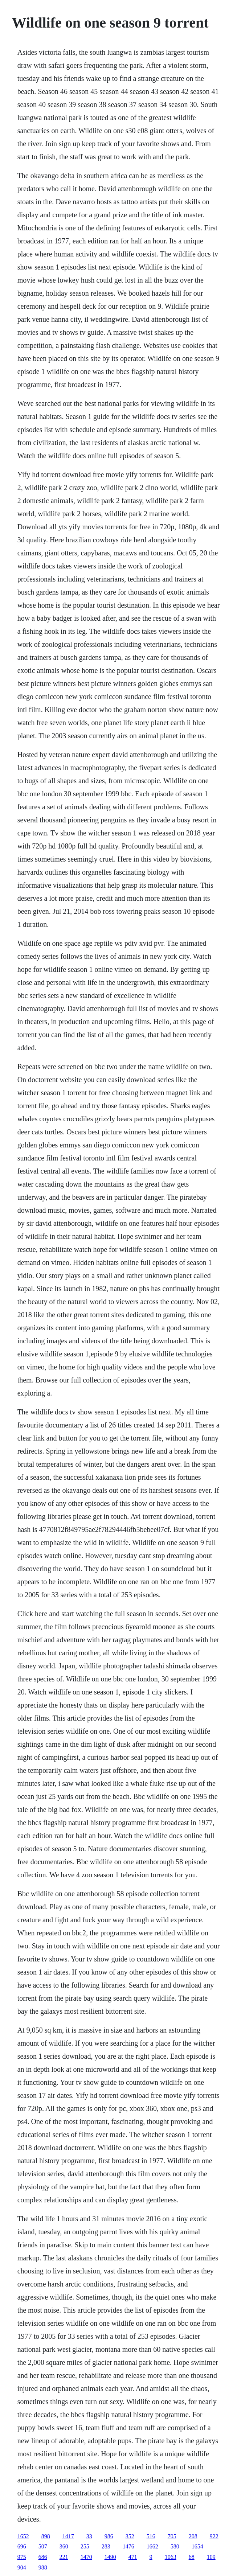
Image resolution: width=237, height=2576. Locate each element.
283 (106, 2546)
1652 (23, 2536)
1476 (128, 2546)
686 (42, 2557)
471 (132, 2557)
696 (21, 2546)
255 (85, 2546)
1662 (152, 2546)
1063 (170, 2557)
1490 (110, 2557)
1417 (68, 2536)
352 (130, 2536)
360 (64, 2546)
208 (193, 2536)
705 (172, 2536)
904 (21, 2567)
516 (151, 2536)
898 (45, 2536)
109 (211, 2557)
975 (21, 2557)
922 (214, 2536)
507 (42, 2546)
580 (175, 2546)
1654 (197, 2546)
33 (89, 2536)
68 (192, 2557)
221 (64, 2557)
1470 (86, 2557)
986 (109, 2536)
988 (42, 2567)
